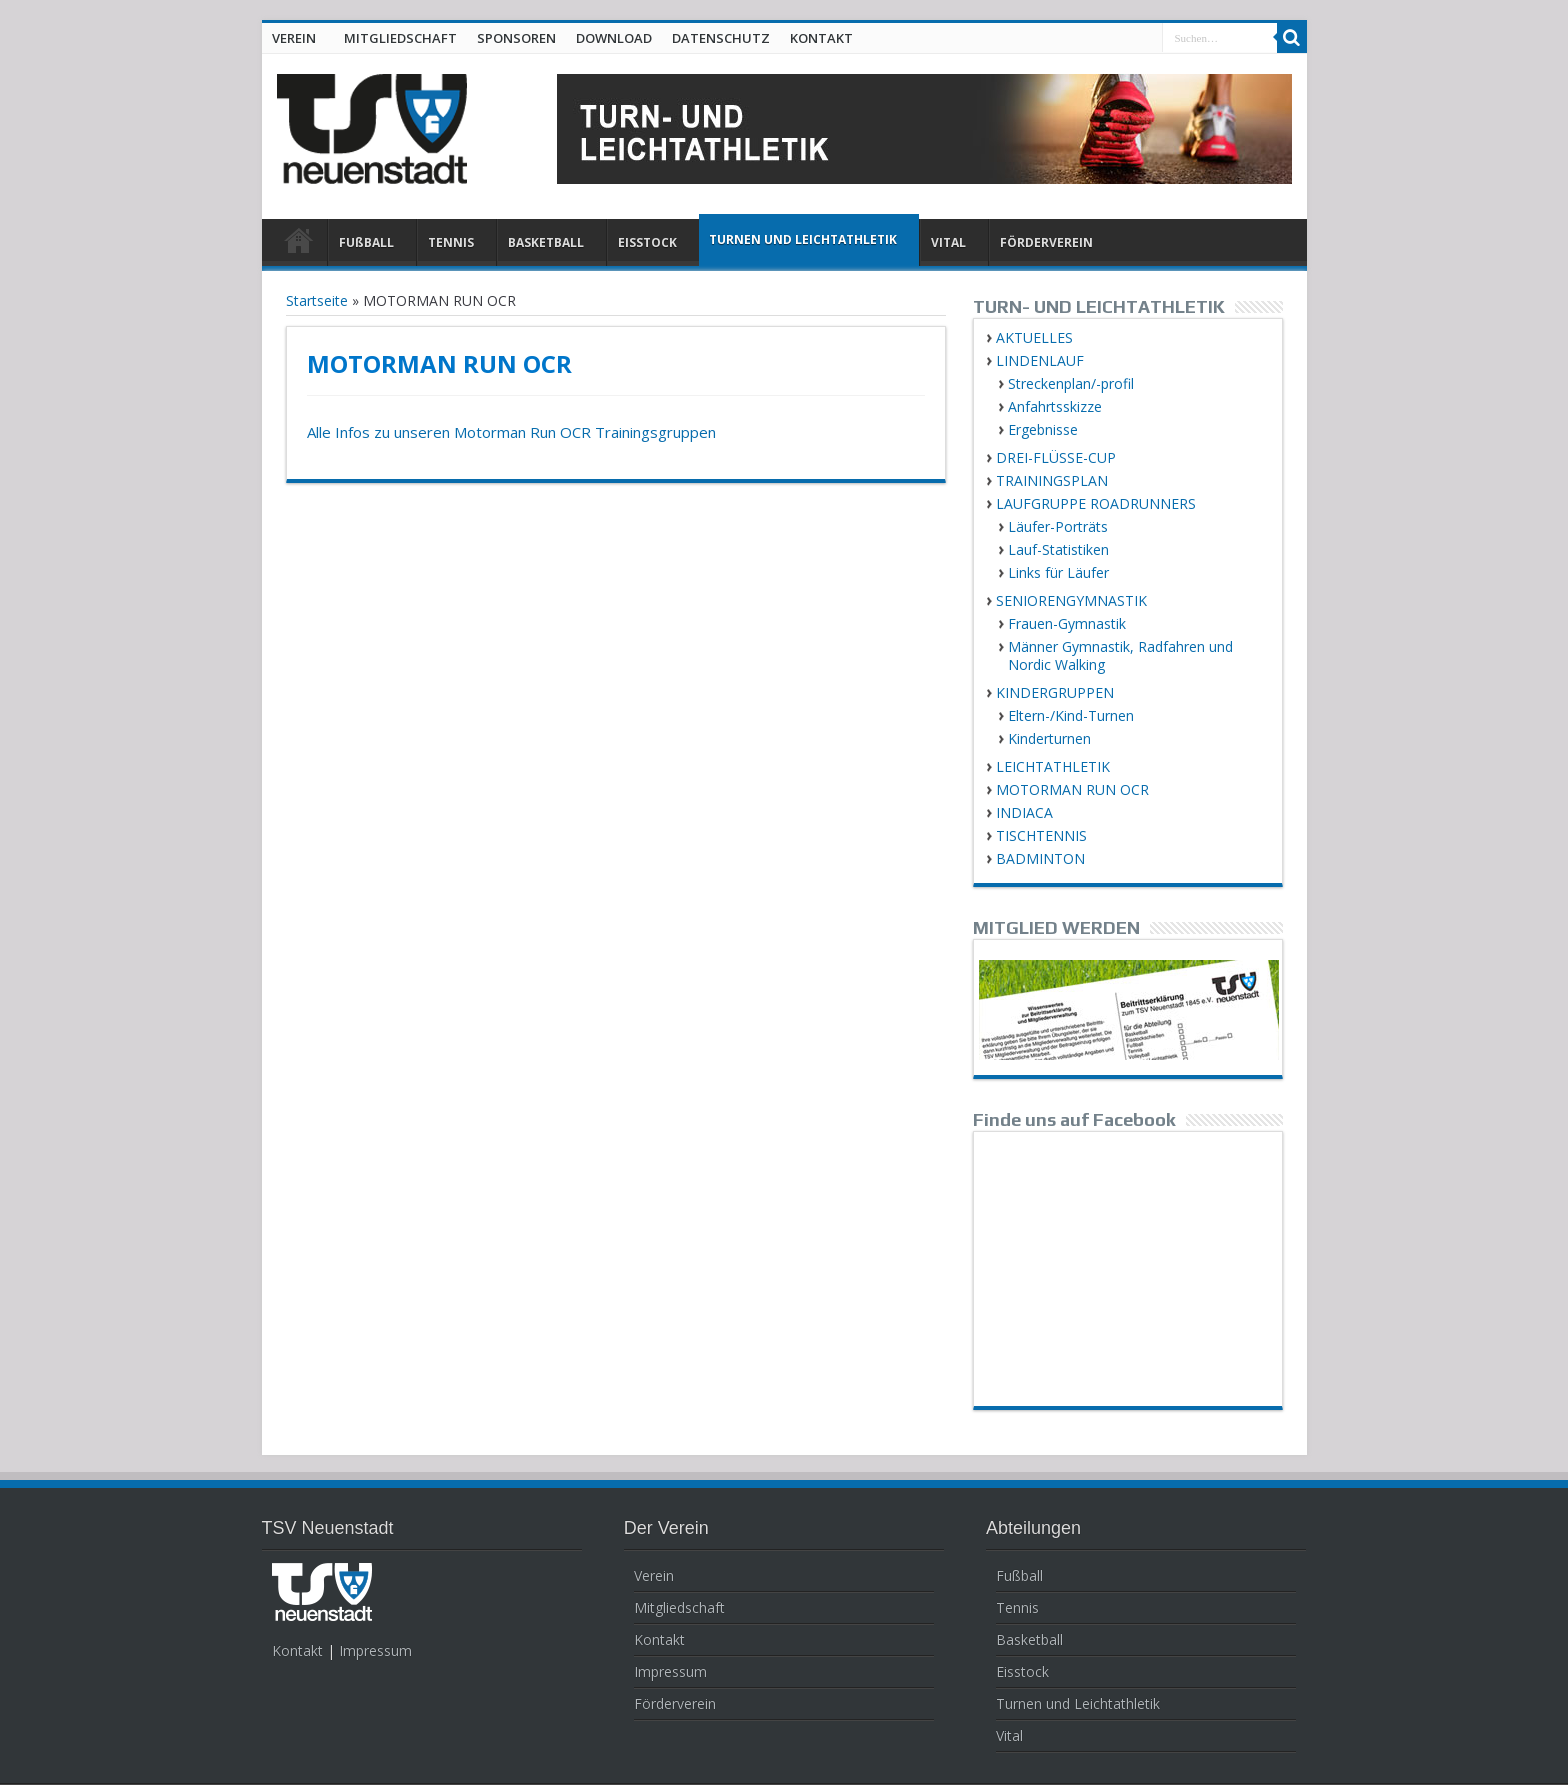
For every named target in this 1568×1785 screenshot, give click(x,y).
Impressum (375, 1650)
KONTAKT (821, 38)
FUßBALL (366, 242)
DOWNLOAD (614, 38)
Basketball (1029, 1639)
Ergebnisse (1043, 429)
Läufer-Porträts (1058, 526)
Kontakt (297, 1650)
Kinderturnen (1049, 738)
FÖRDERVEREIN (1046, 242)
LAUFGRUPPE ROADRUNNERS (1096, 503)
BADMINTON (1040, 858)
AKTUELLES (1034, 337)
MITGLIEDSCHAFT (400, 38)
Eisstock (1022, 1671)
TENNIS (451, 242)
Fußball (1019, 1575)
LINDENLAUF (1040, 360)
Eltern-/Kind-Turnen (1071, 715)
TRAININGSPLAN (1052, 480)
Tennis (1017, 1607)
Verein (654, 1575)
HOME (299, 245)
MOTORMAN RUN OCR (1072, 789)
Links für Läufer (1058, 572)
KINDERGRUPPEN (1055, 692)
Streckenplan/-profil (1071, 383)
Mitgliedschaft (679, 1607)
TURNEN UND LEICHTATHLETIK (803, 239)
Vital (1009, 1735)
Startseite (317, 300)
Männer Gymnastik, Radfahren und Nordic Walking (1120, 655)
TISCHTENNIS (1041, 835)
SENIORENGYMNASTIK (1071, 600)
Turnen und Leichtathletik (1078, 1703)
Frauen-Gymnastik (1067, 623)
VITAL (948, 242)
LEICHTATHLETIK (1053, 766)
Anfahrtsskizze (1055, 406)
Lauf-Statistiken (1058, 549)
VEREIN (294, 38)
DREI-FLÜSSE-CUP (1056, 457)
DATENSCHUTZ (721, 38)
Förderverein (675, 1703)
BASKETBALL (546, 242)
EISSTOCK (647, 242)
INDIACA (1024, 812)
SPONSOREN (516, 38)
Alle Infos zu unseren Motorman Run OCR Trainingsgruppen (511, 432)
